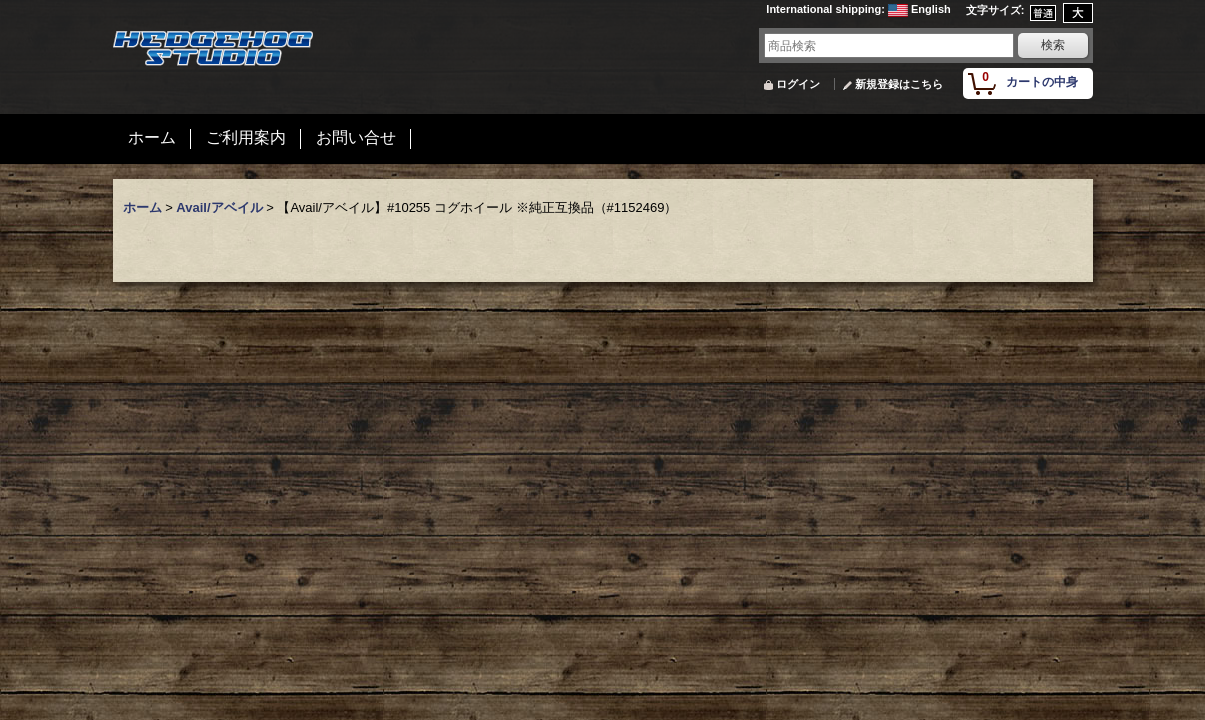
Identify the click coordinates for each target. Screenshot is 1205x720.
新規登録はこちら (899, 84)
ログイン (798, 84)
